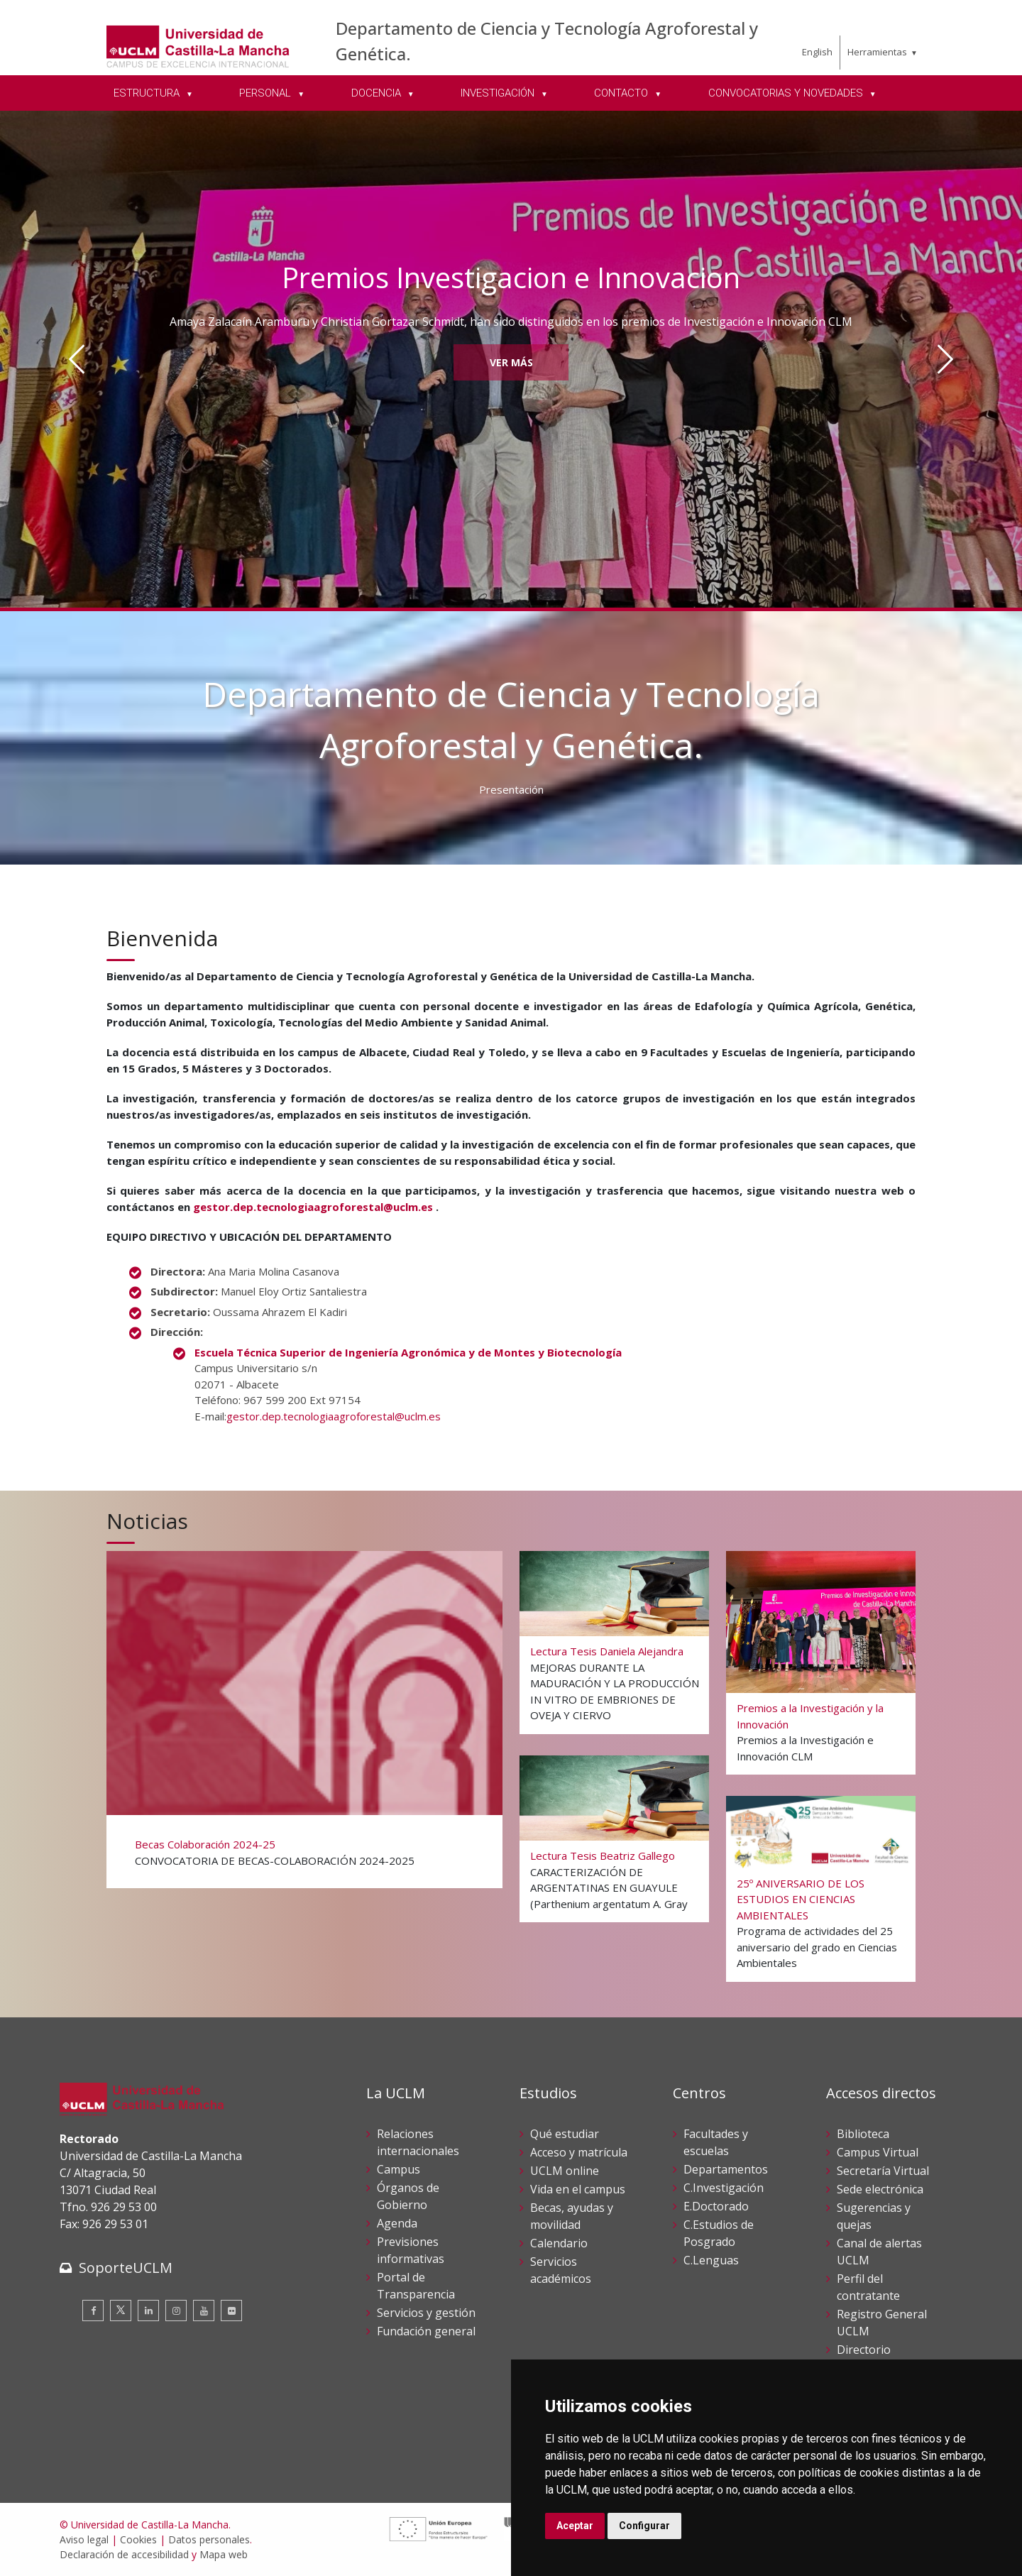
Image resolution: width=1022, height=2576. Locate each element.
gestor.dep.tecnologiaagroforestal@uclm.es (313, 1207)
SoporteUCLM (125, 2267)
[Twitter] (120, 2310)
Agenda (397, 2223)
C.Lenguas (711, 2260)
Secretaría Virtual (883, 2170)
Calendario (559, 2243)
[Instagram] (176, 2310)
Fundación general (426, 2331)
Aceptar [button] (574, 2525)
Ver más (511, 362)
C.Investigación (723, 2188)
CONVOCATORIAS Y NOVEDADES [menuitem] (787, 93)
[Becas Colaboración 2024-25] (304, 1717)
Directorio (864, 2349)
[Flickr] (231, 2310)
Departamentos (725, 2169)
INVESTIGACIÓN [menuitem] (499, 93)
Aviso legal (84, 2539)
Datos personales (209, 2539)
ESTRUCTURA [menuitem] (148, 93)
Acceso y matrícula (578, 2152)
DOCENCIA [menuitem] (377, 93)
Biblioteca (863, 2134)
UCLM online (564, 2170)
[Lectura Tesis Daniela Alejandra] (614, 1641)
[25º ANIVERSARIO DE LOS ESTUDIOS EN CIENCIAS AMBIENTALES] (821, 1888)
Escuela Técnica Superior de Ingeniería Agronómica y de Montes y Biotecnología (408, 1352)
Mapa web (223, 2554)
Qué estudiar (564, 2134)
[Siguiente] (945, 359)
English (817, 51)
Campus (398, 2169)
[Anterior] (76, 359)
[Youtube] (203, 2310)
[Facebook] (93, 2310)
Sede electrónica (880, 2189)
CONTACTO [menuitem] (622, 93)
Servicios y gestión (426, 2312)
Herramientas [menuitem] (877, 51)
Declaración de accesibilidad (124, 2554)
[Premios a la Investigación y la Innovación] (821, 1662)
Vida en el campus (577, 2189)
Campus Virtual (877, 2152)
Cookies (138, 2539)
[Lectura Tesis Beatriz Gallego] (614, 1838)
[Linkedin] (148, 2310)
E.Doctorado (716, 2206)
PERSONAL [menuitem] (266, 93)
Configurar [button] (644, 2525)
